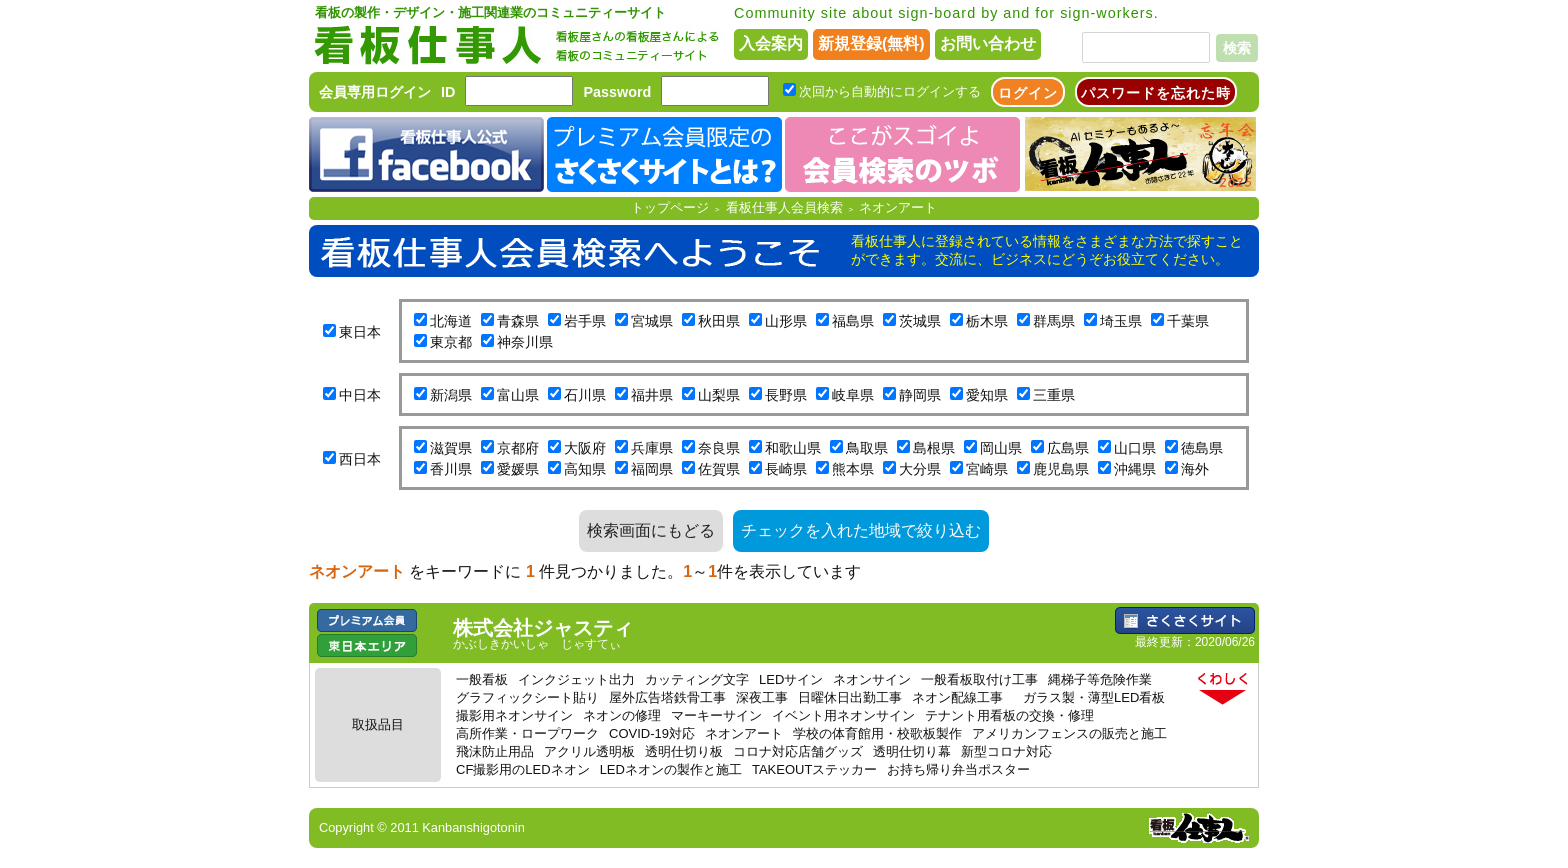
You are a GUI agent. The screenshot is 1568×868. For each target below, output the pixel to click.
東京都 (451, 342)
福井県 (652, 395)
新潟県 (451, 395)
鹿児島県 (1061, 469)
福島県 (853, 321)
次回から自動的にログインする (890, 91)
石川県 (585, 395)
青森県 (518, 321)
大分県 (920, 469)
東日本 (360, 332)
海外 (1195, 469)
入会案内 (771, 43)
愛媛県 (518, 469)
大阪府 (585, 448)
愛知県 (987, 395)
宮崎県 (987, 469)
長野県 (786, 395)
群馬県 (1054, 321)
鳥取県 (867, 448)
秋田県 (719, 321)
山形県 (786, 321)
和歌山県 (793, 448)
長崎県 (786, 469)
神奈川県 (525, 342)
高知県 (585, 469)
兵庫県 (652, 448)
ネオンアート (898, 207)
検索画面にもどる (651, 530)
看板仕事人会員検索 (784, 207)
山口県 (1135, 448)
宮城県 (652, 321)
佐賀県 (719, 469)
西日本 (360, 459)
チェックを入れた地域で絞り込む (861, 530)
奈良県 (719, 448)
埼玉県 (1121, 321)
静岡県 (920, 395)
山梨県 (719, 395)
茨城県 (920, 321)
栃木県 (987, 321)
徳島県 (1202, 448)
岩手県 (585, 321)
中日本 (360, 395)
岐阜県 (853, 395)
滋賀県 (451, 448)
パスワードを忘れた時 (1156, 93)
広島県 (1068, 448)
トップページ (670, 207)
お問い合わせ (988, 43)
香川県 (451, 469)
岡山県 (1001, 448)
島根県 (934, 448)
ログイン (1028, 93)
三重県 (1054, 395)
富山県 (518, 395)
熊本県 (853, 469)
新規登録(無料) (871, 43)
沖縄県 (1135, 469)
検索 (1237, 48)
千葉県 (1188, 321)
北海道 (451, 321)
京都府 (518, 448)
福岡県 (652, 469)
